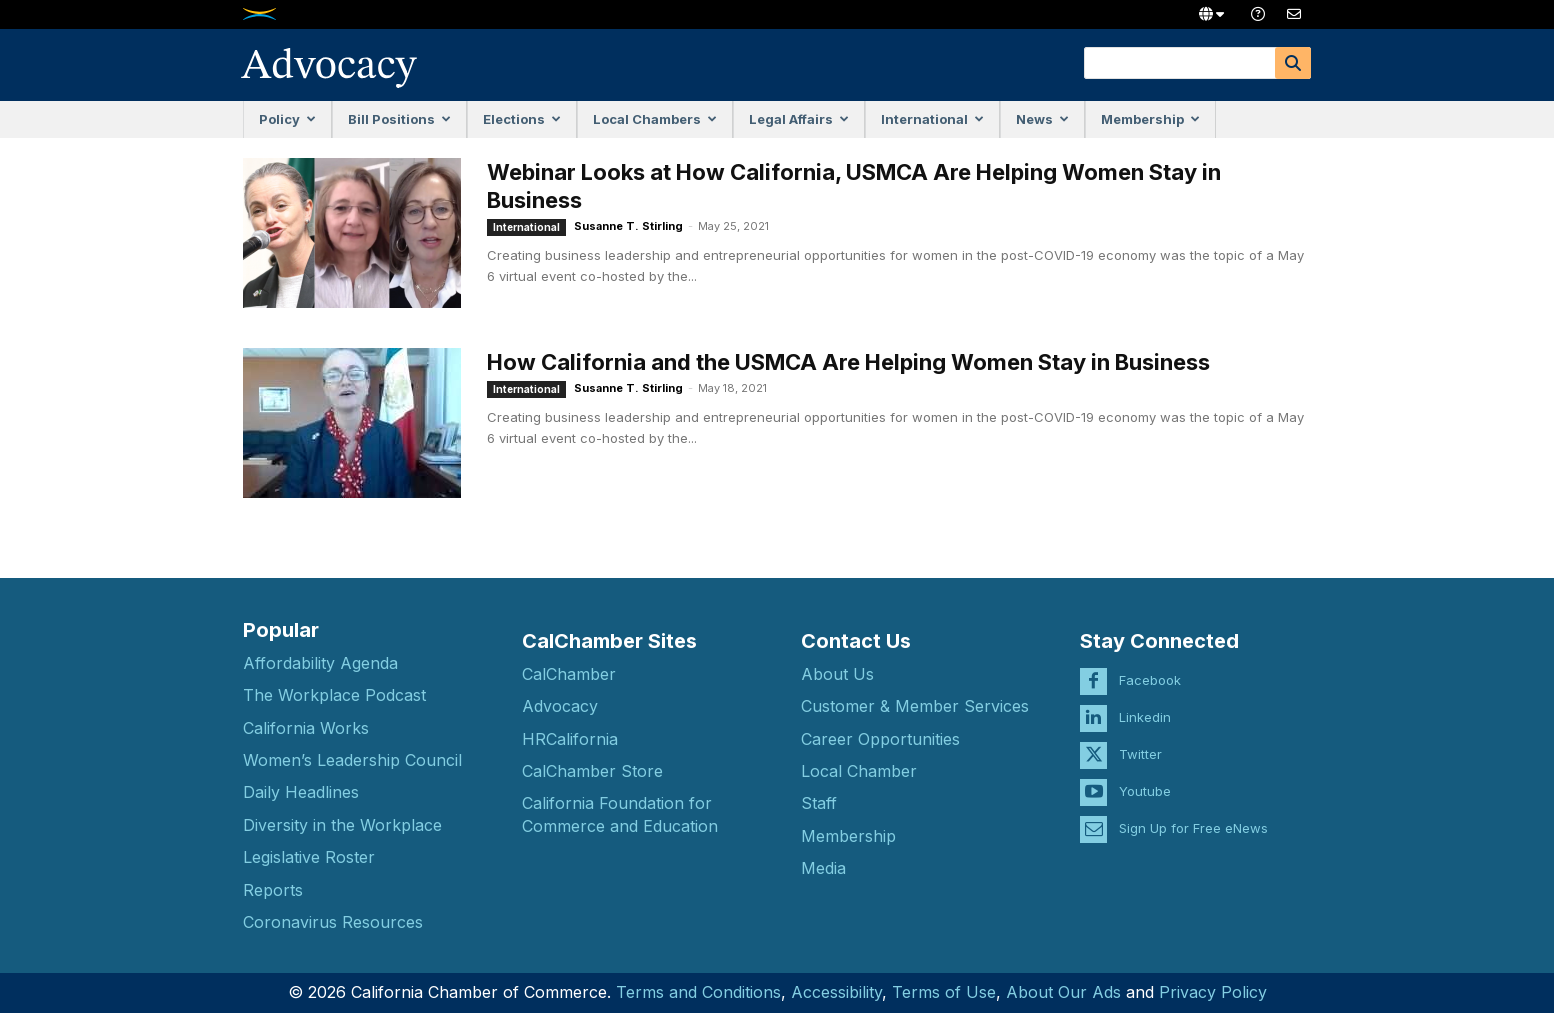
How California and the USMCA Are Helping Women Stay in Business (848, 362)
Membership (1150, 119)
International (932, 119)
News (1042, 119)
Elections (522, 119)
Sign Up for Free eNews (1193, 817)
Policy (287, 119)
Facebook (1150, 669)
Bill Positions (399, 119)
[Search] (1293, 63)
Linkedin (1145, 706)
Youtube (1145, 780)
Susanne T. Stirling (628, 226)
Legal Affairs (799, 119)
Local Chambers (655, 119)
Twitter (1140, 743)
